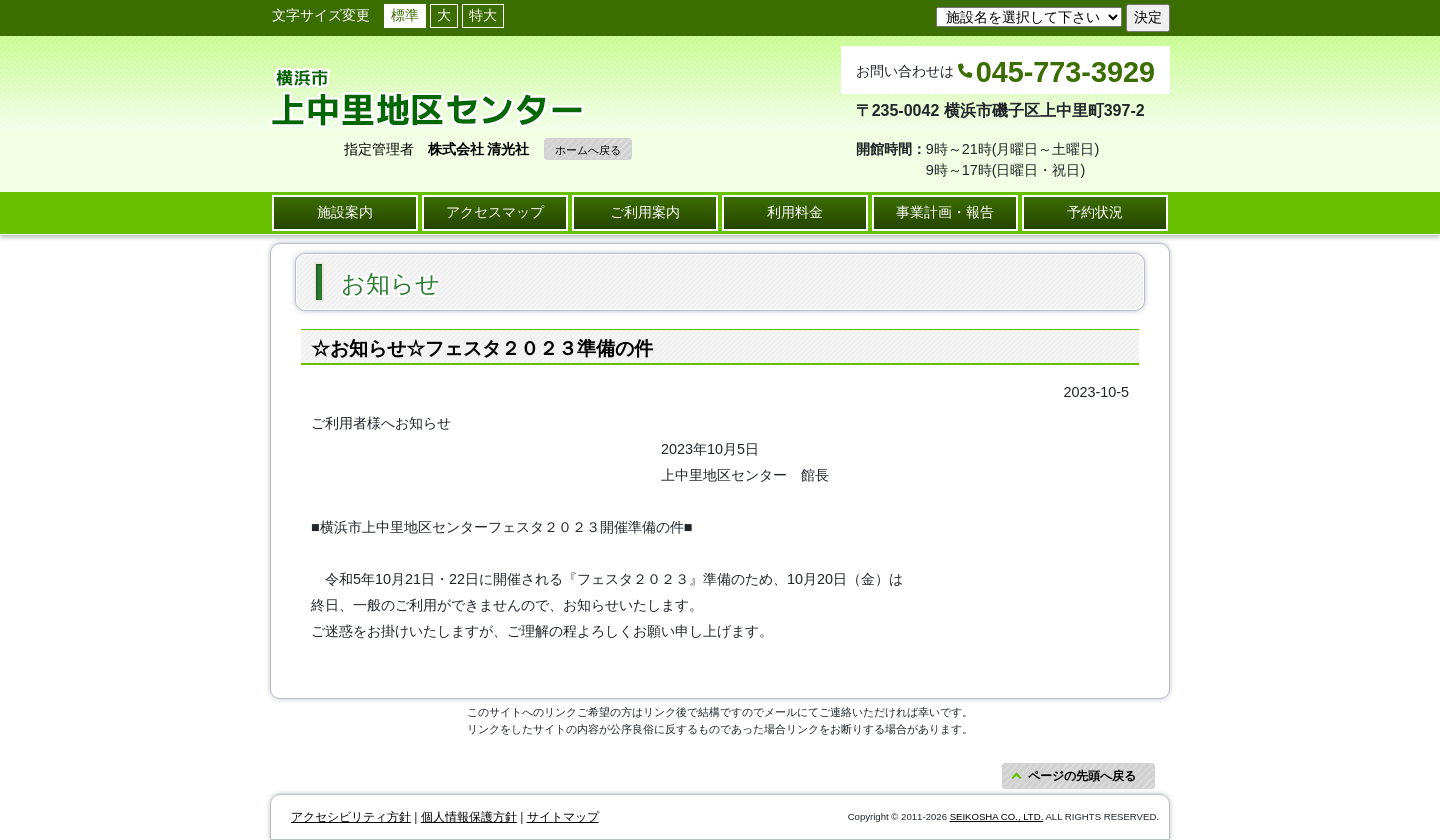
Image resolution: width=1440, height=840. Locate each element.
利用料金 (795, 212)
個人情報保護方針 (469, 817)
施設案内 (345, 212)
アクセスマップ (495, 212)
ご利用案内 (645, 212)
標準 (405, 15)
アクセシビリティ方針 (351, 817)
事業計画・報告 (945, 212)
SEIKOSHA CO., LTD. (997, 816)
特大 (483, 15)
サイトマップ (563, 817)
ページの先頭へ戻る (1082, 776)
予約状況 (1095, 212)
